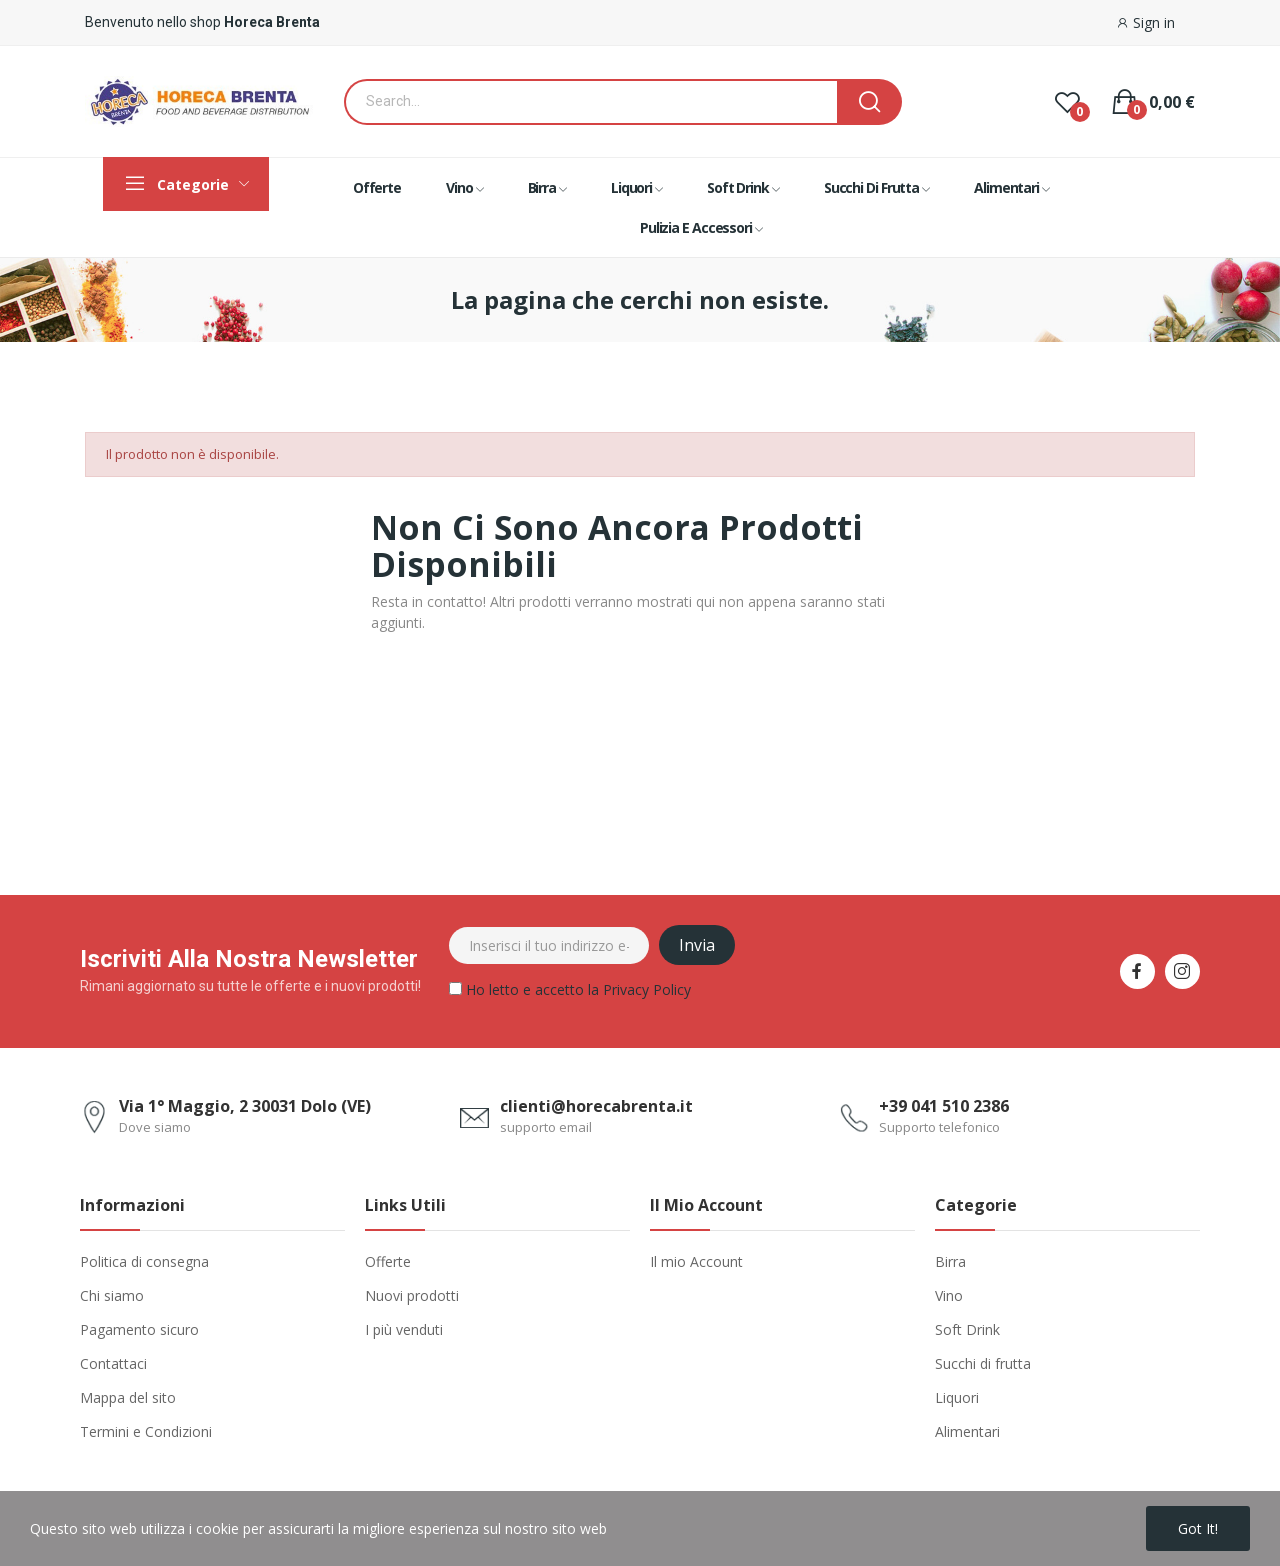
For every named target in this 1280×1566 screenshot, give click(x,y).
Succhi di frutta (983, 1363)
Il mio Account (696, 1261)
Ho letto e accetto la (570, 992)
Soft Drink (967, 1329)
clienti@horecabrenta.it (596, 1106)
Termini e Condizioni (146, 1431)
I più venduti (404, 1329)
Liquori (957, 1397)
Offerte (388, 1261)
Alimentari (967, 1431)
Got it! (1198, 1528)
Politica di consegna (144, 1261)
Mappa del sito (128, 1397)
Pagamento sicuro (139, 1329)
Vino (949, 1295)
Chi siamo (112, 1295)
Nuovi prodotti (412, 1295)
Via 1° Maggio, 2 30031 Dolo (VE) (245, 1106)
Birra (950, 1261)
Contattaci (113, 1363)
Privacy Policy (647, 989)
